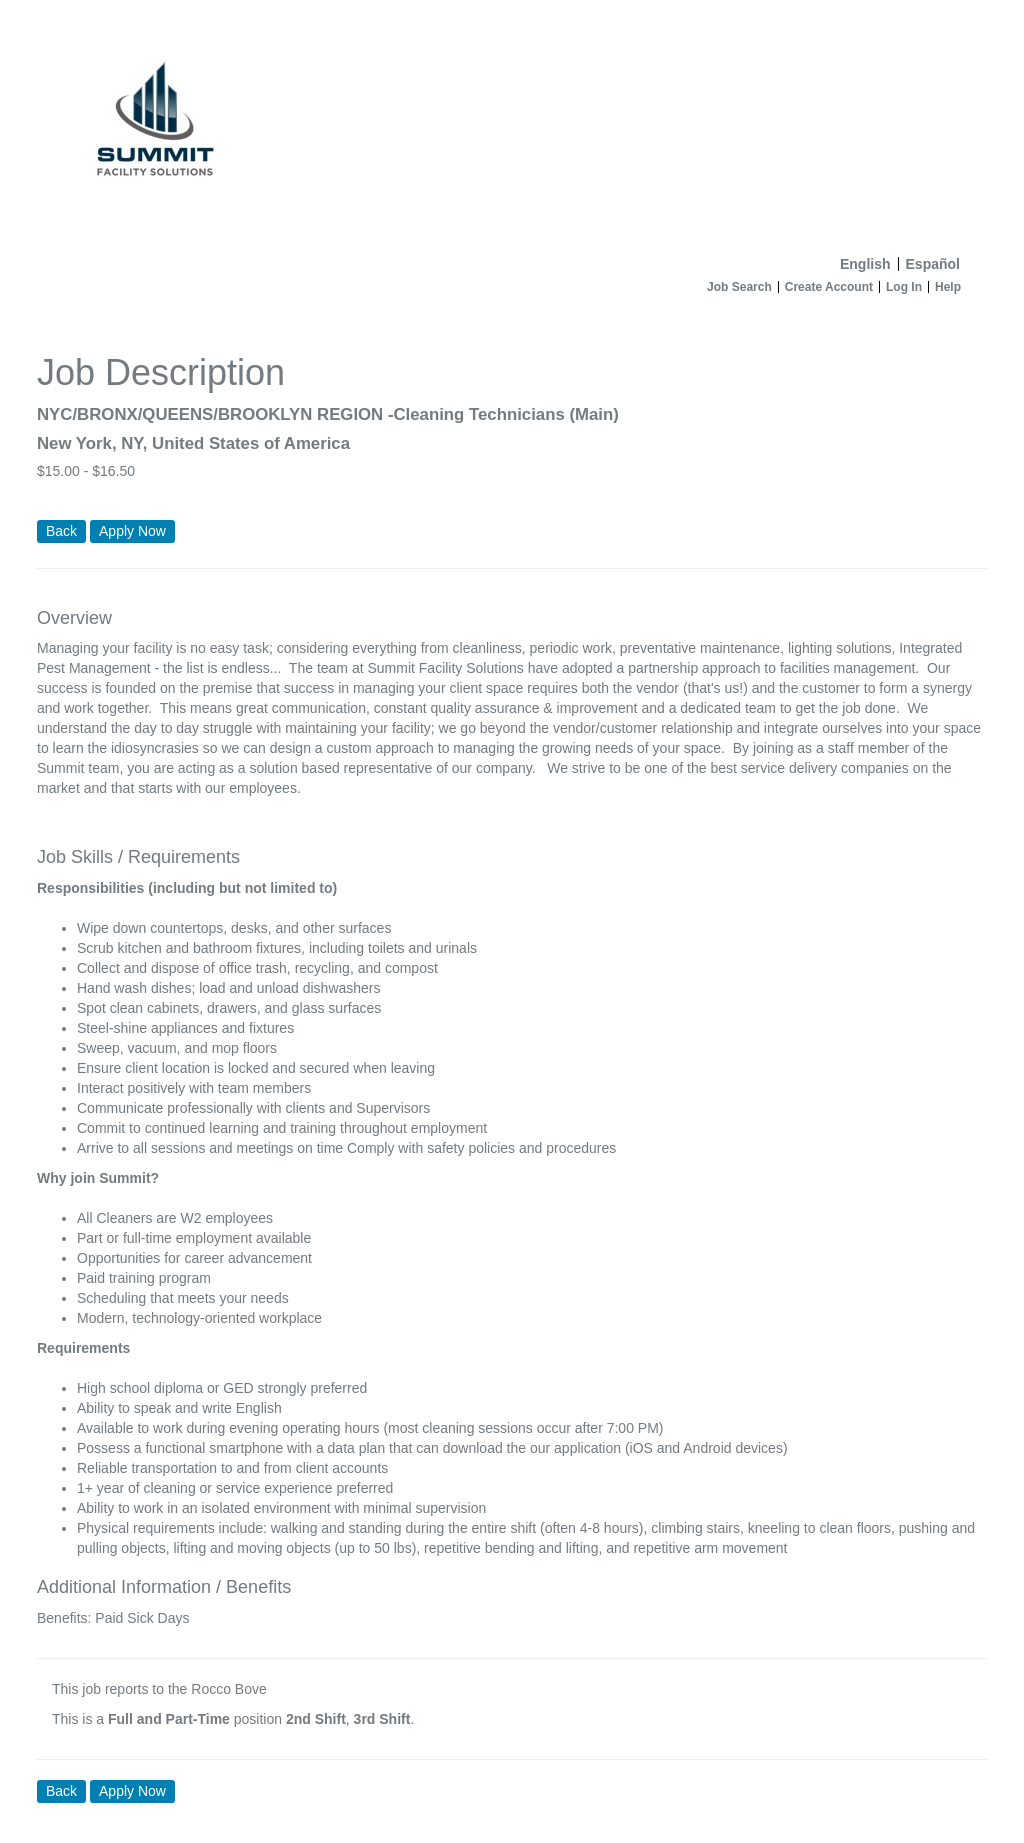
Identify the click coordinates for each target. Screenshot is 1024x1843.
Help (948, 287)
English (865, 264)
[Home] (512, 123)
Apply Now (132, 531)
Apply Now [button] (132, 1791)
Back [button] (61, 531)
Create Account (829, 287)
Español (933, 264)
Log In (904, 287)
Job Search (739, 287)
